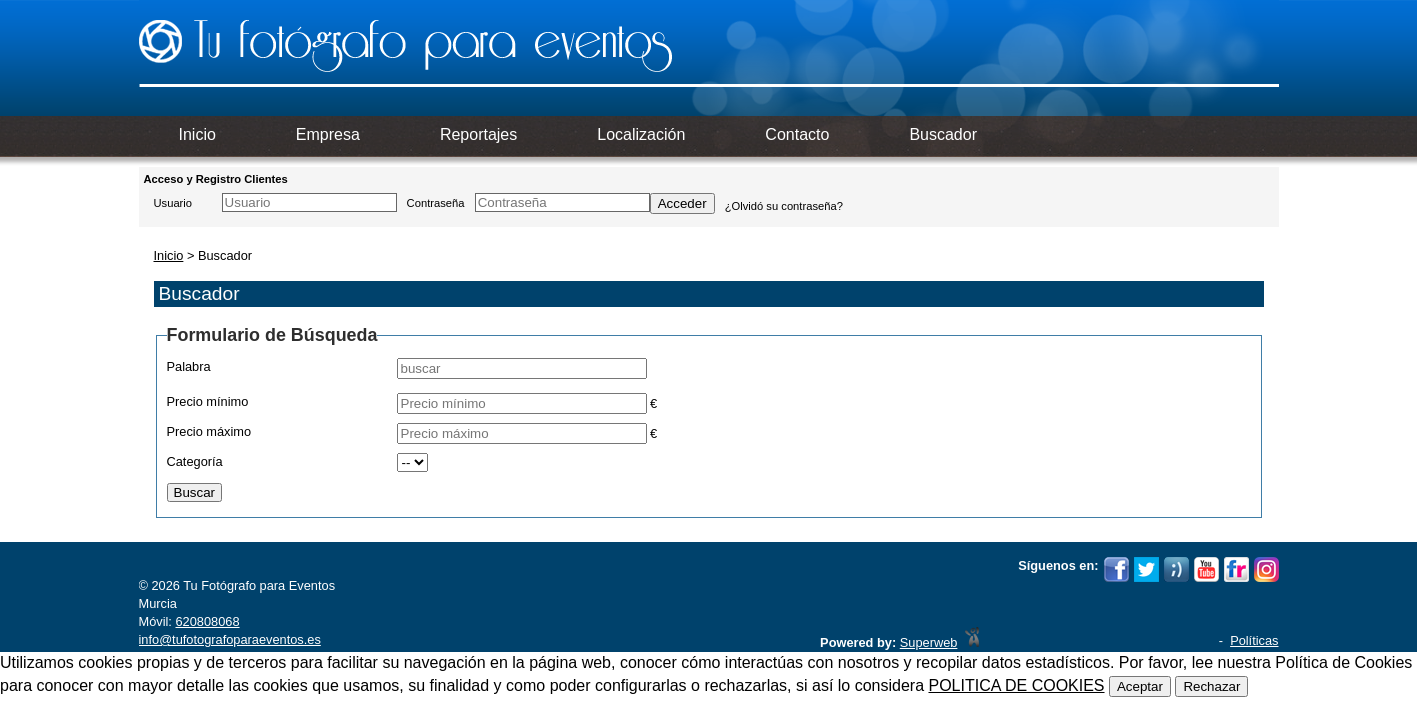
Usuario (173, 203)
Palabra (189, 366)
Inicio (169, 255)
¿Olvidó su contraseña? (784, 206)
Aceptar (1140, 686)
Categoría (195, 461)
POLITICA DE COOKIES (1016, 685)
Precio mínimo (208, 401)
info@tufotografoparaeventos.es (230, 639)
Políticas (1254, 640)
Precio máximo (209, 431)
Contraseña (436, 203)
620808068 (207, 621)
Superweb (929, 642)
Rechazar (1211, 686)
